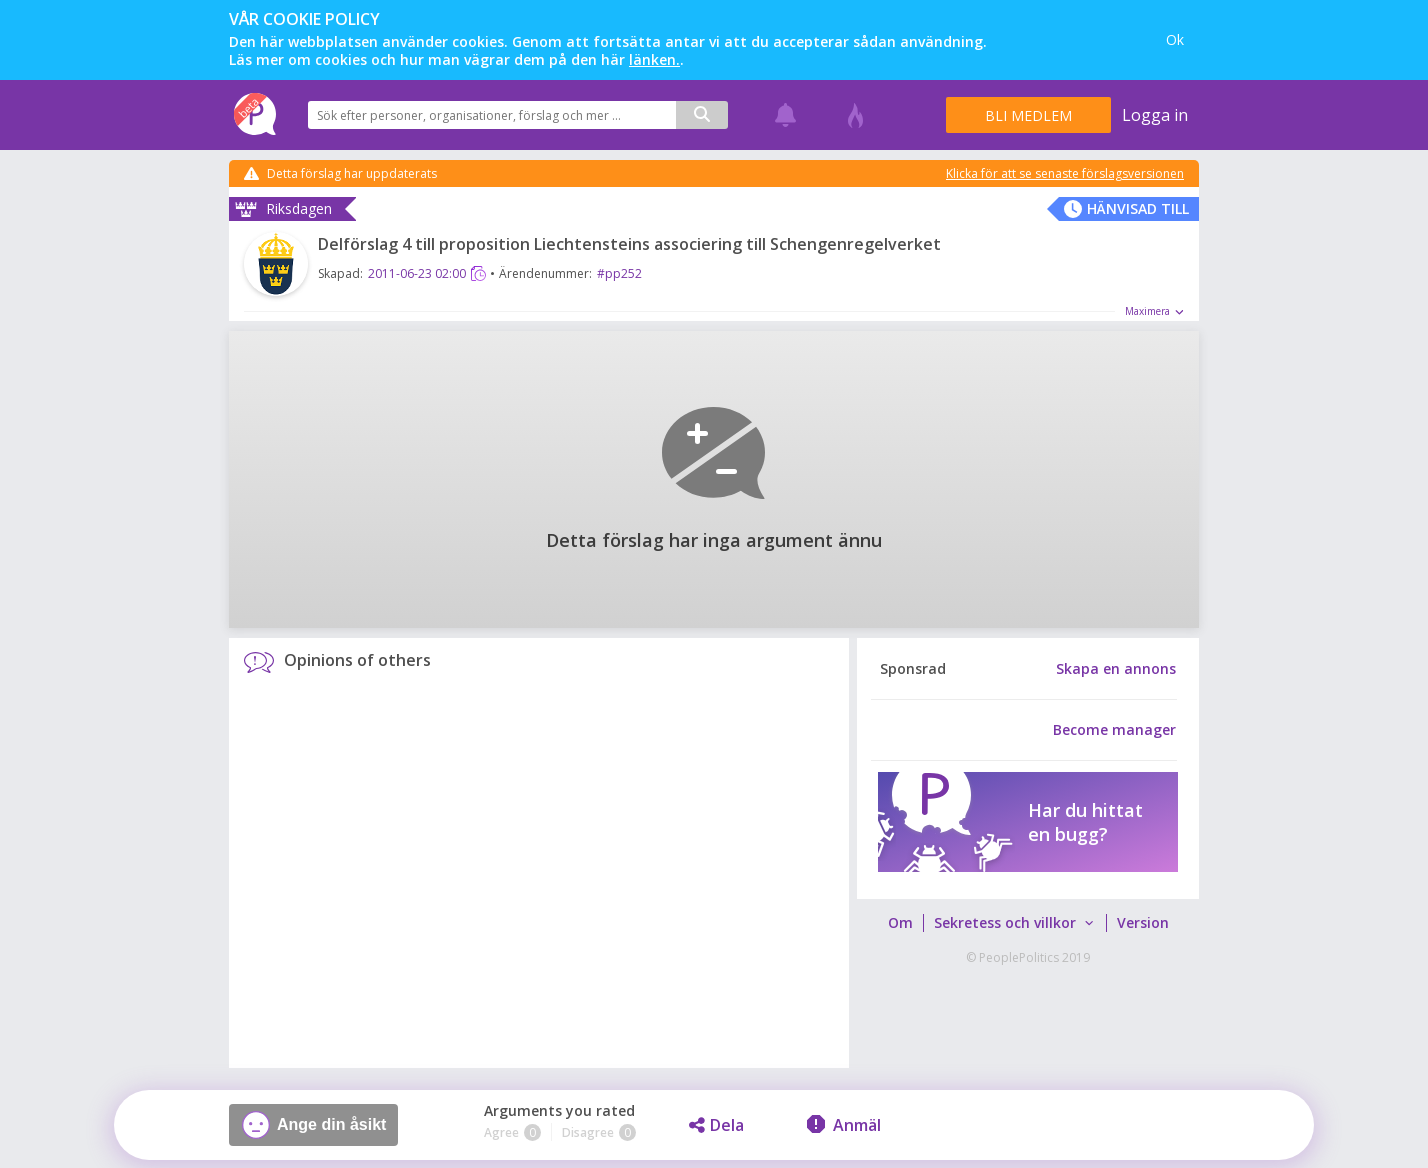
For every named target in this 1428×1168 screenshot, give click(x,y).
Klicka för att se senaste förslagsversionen (1065, 174)
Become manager (1114, 730)
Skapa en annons (1116, 669)
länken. (654, 59)
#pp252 (619, 273)
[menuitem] (900, 923)
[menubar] (1027, 923)
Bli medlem (1028, 115)
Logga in (1155, 115)
